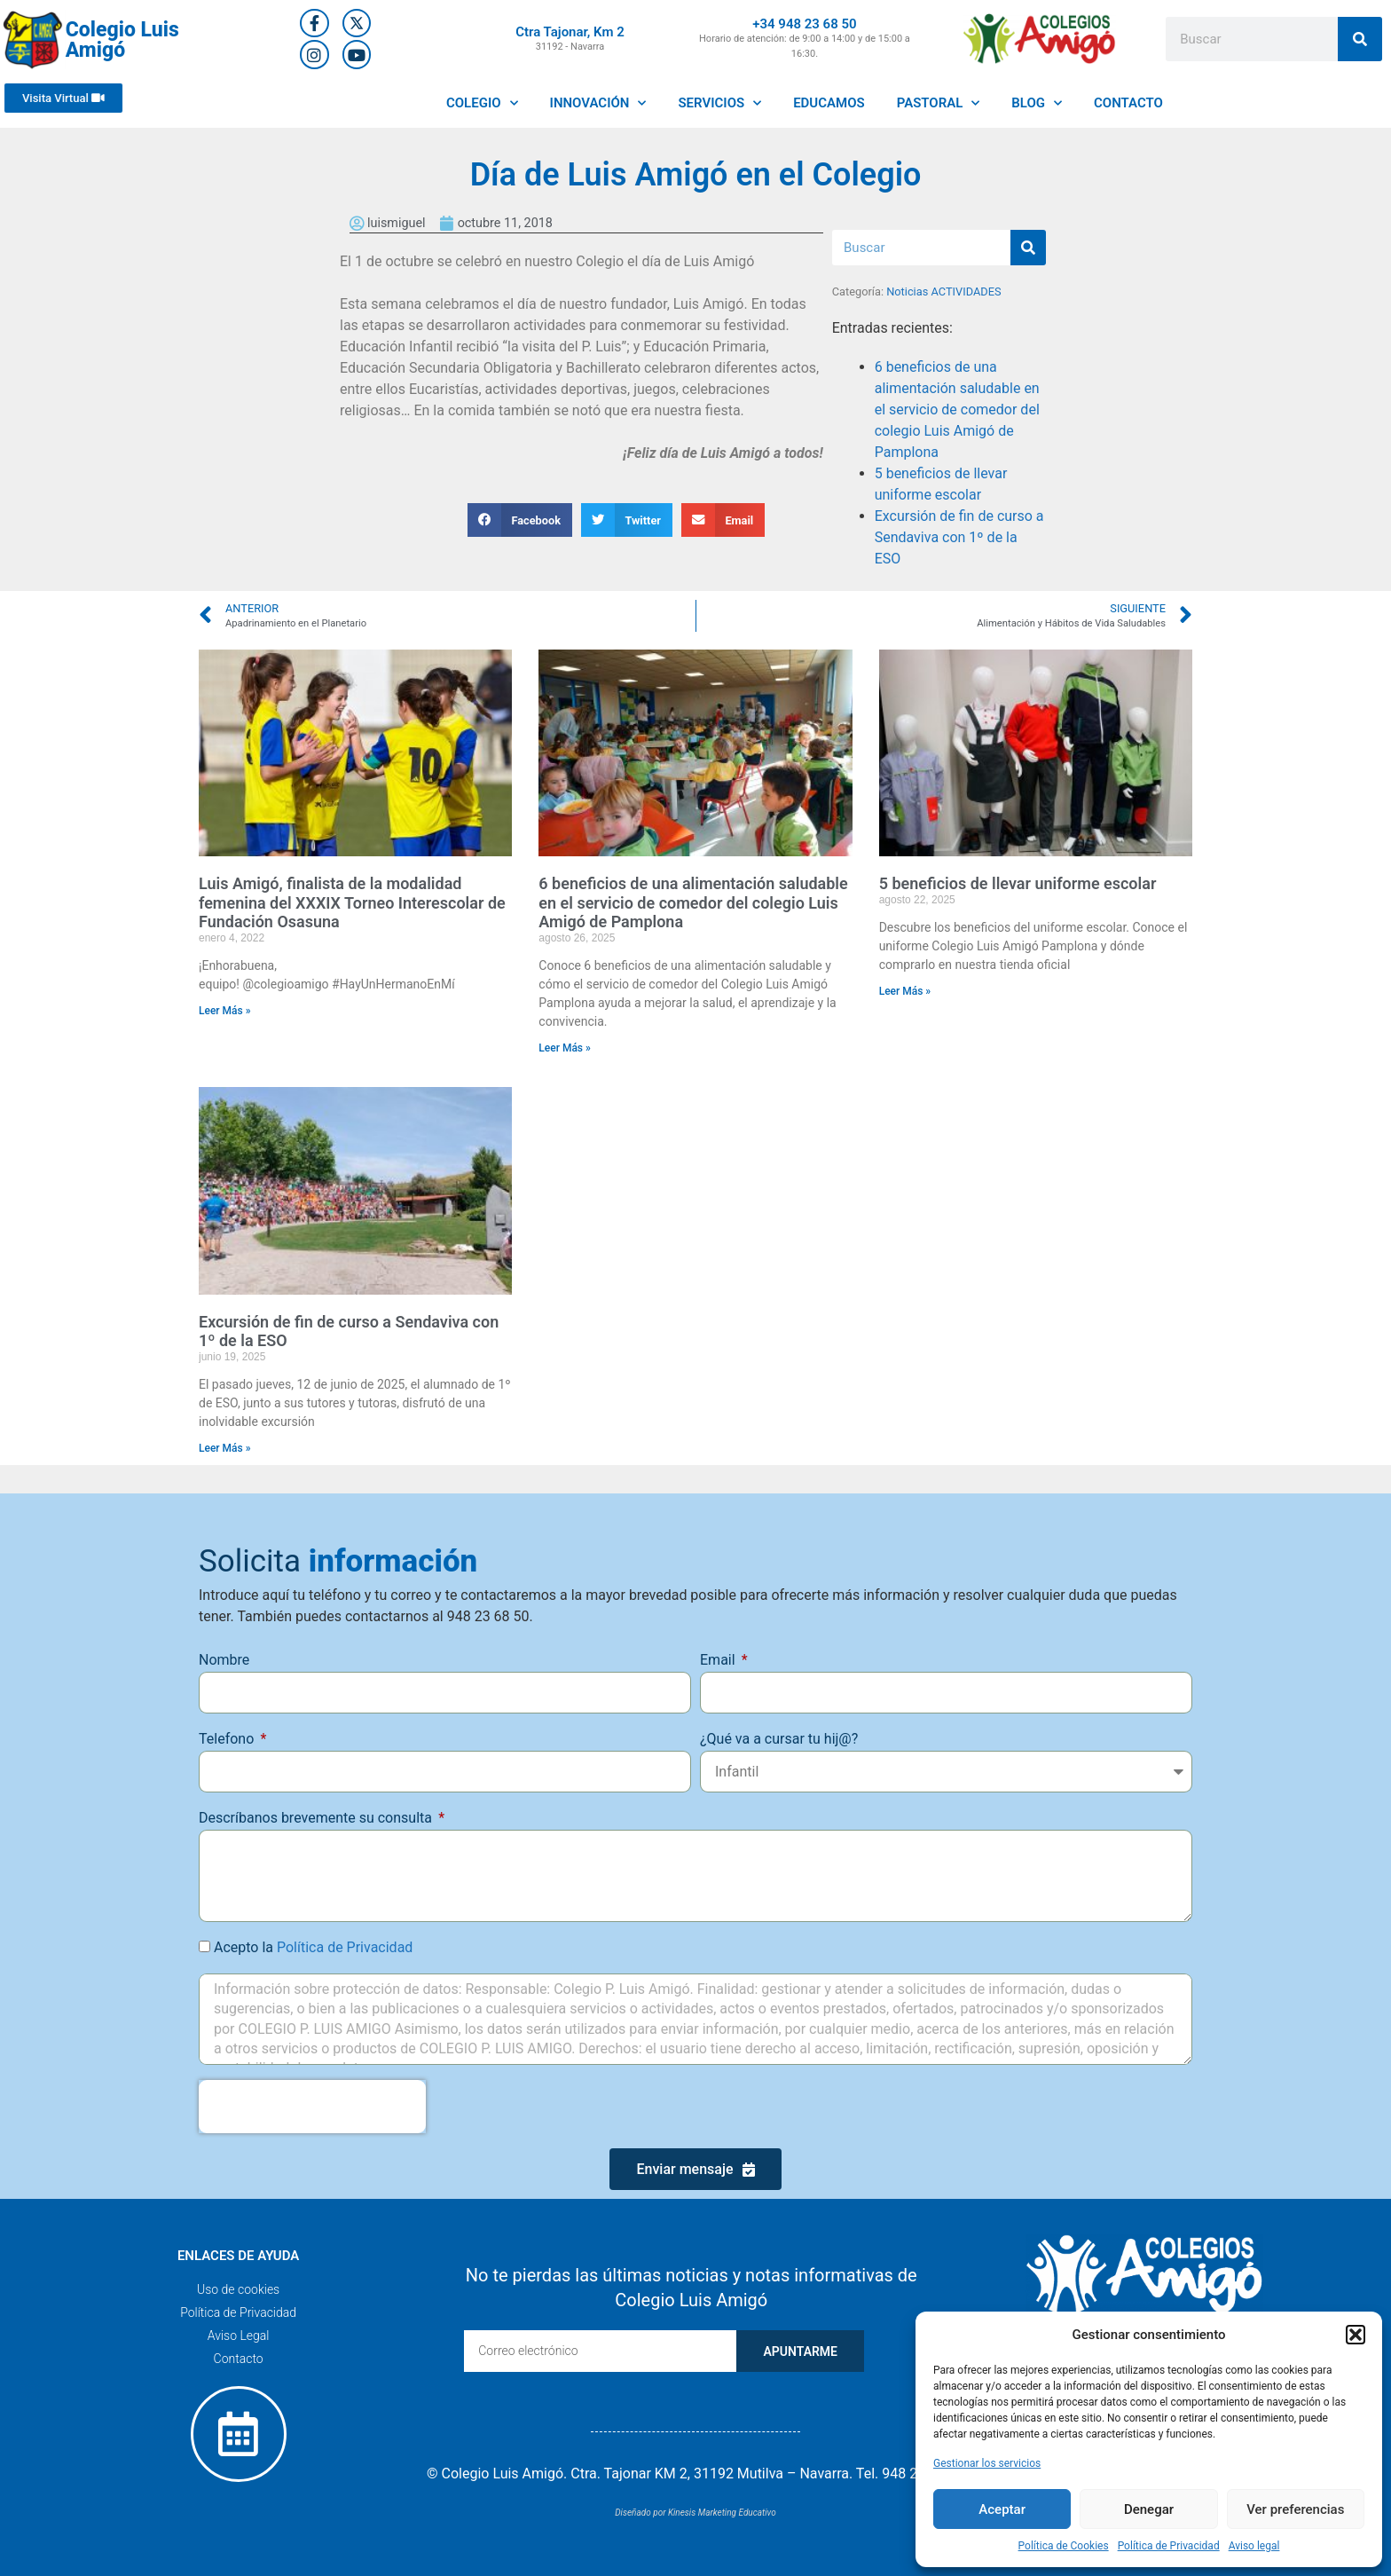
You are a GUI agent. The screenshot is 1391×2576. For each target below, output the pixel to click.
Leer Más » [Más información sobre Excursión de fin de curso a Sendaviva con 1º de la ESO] (225, 1448)
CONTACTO (1128, 103)
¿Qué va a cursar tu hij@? (779, 1738)
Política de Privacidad (1169, 2546)
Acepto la (313, 1947)
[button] (1355, 2335)
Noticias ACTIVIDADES (943, 291)
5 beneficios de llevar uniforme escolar (1018, 883)
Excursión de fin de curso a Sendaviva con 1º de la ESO (959, 537)
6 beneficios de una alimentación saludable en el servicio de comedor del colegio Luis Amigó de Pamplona (957, 409)
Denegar (1149, 2509)
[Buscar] (1360, 39)
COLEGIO (482, 103)
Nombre (224, 1659)
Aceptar (1002, 2509)
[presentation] (312, 2106)
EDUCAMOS (829, 103)
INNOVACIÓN (598, 103)
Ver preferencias (1295, 2509)
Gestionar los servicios (987, 2463)
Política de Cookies (1063, 2546)
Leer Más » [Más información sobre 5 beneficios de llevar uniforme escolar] (905, 991)
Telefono (228, 1738)
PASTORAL (938, 103)
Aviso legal (1254, 2546)
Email (719, 1659)
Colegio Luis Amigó (122, 40)
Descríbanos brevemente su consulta (317, 1817)
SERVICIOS (719, 103)
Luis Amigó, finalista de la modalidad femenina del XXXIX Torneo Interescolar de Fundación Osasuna (352, 902)
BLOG (1036, 103)
